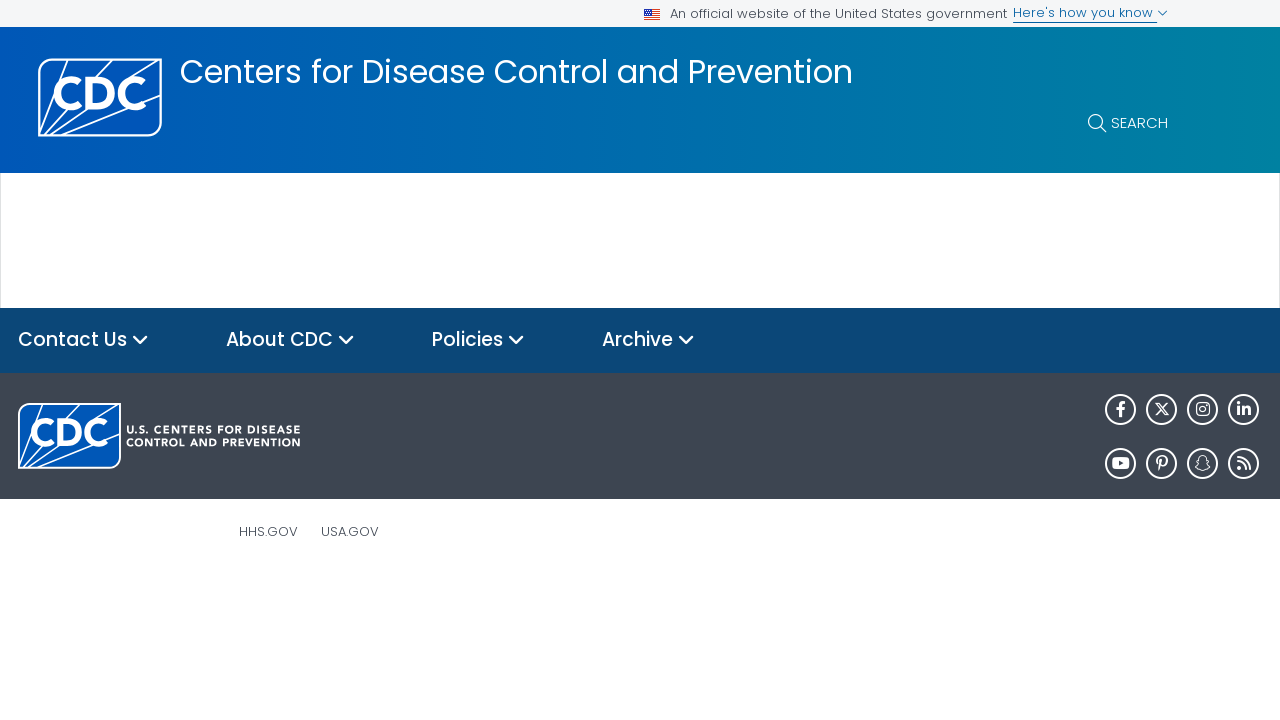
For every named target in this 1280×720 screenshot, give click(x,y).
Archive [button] (648, 340)
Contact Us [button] (83, 340)
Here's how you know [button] (1090, 12)
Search (1139, 122)
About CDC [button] (290, 340)
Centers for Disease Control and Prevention (516, 72)
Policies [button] (478, 340)
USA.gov (350, 531)
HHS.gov (268, 531)
